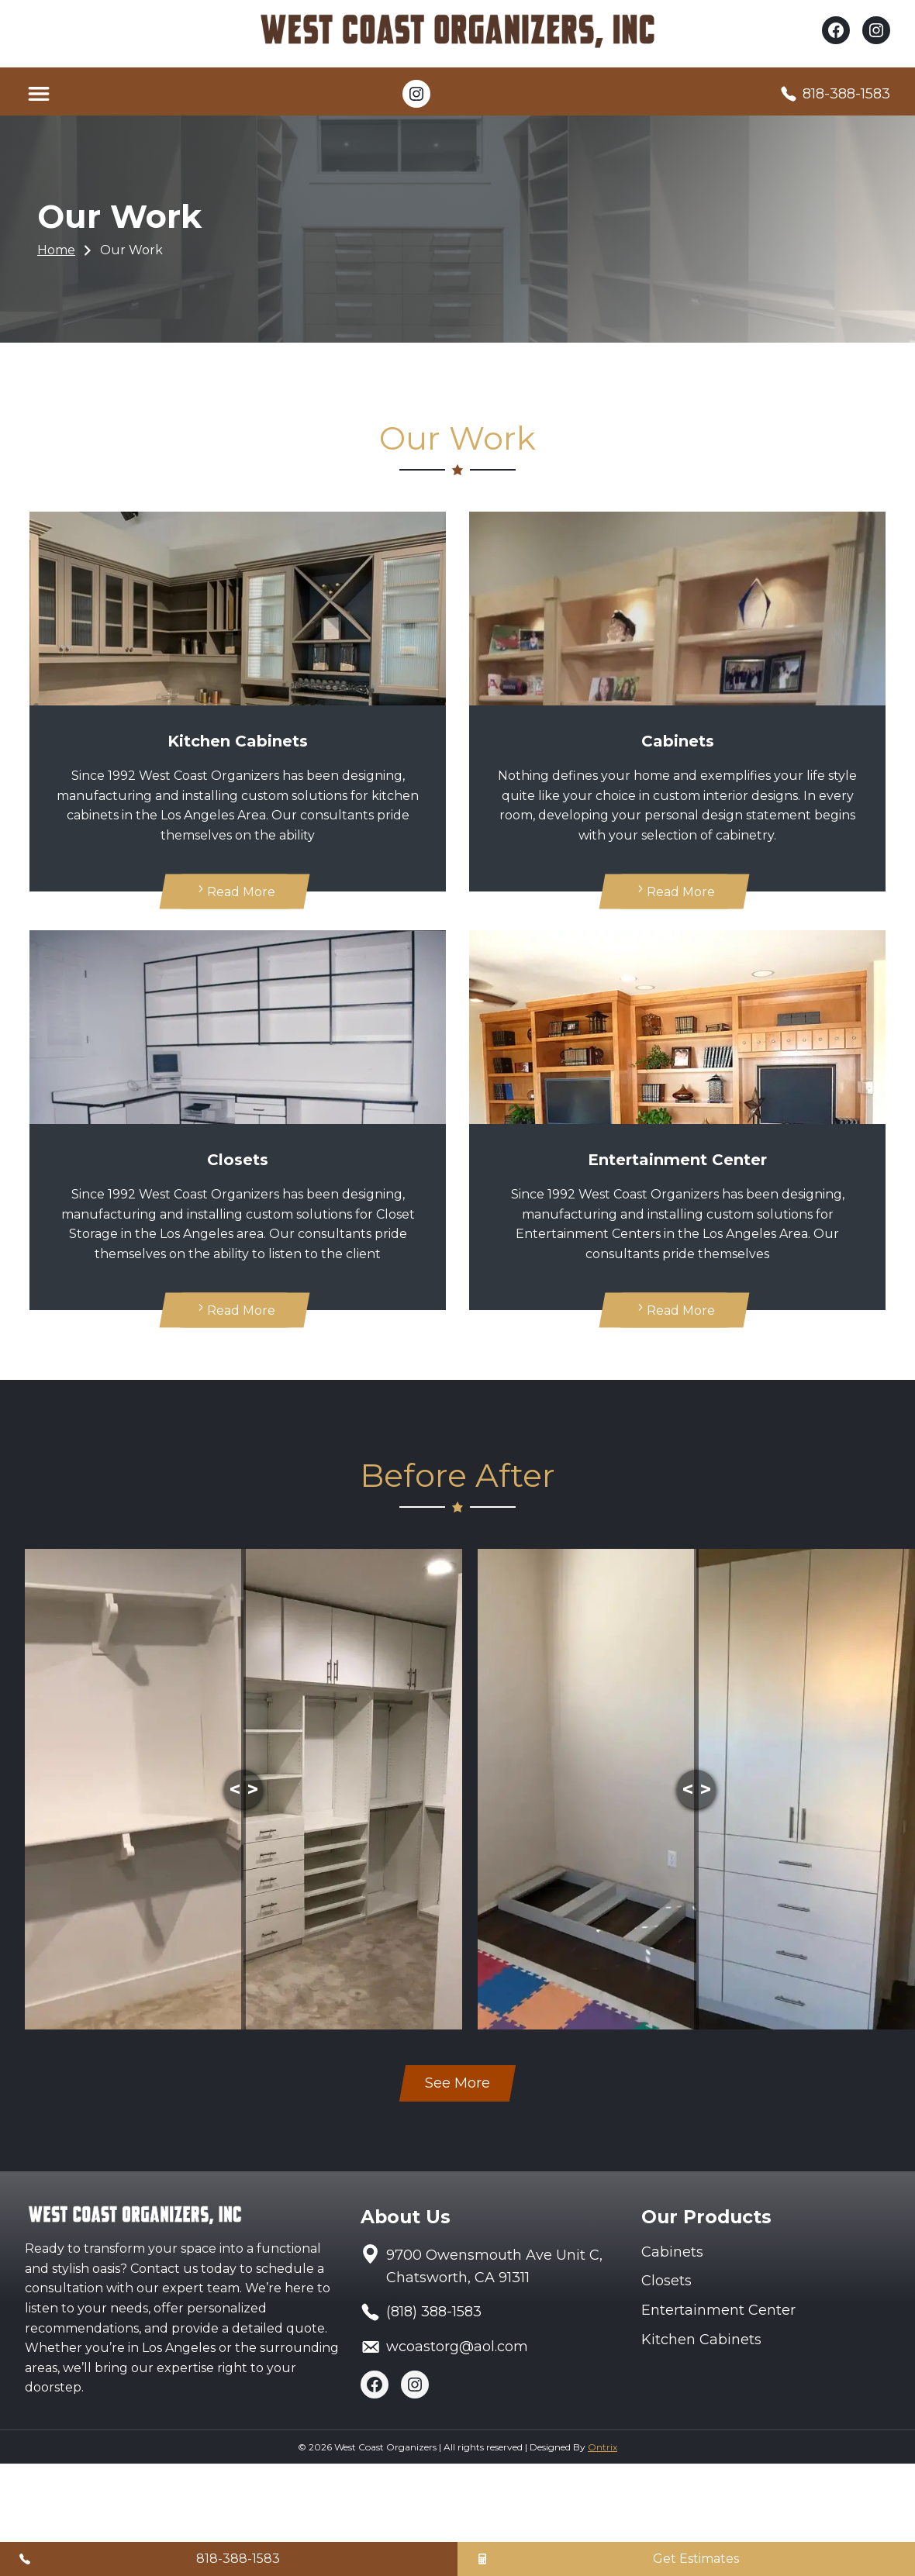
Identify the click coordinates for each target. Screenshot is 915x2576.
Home (56, 250)
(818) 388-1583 (434, 2311)
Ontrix (602, 2447)
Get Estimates (696, 2558)
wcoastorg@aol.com (457, 2346)
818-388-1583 (846, 93)
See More (457, 2082)
